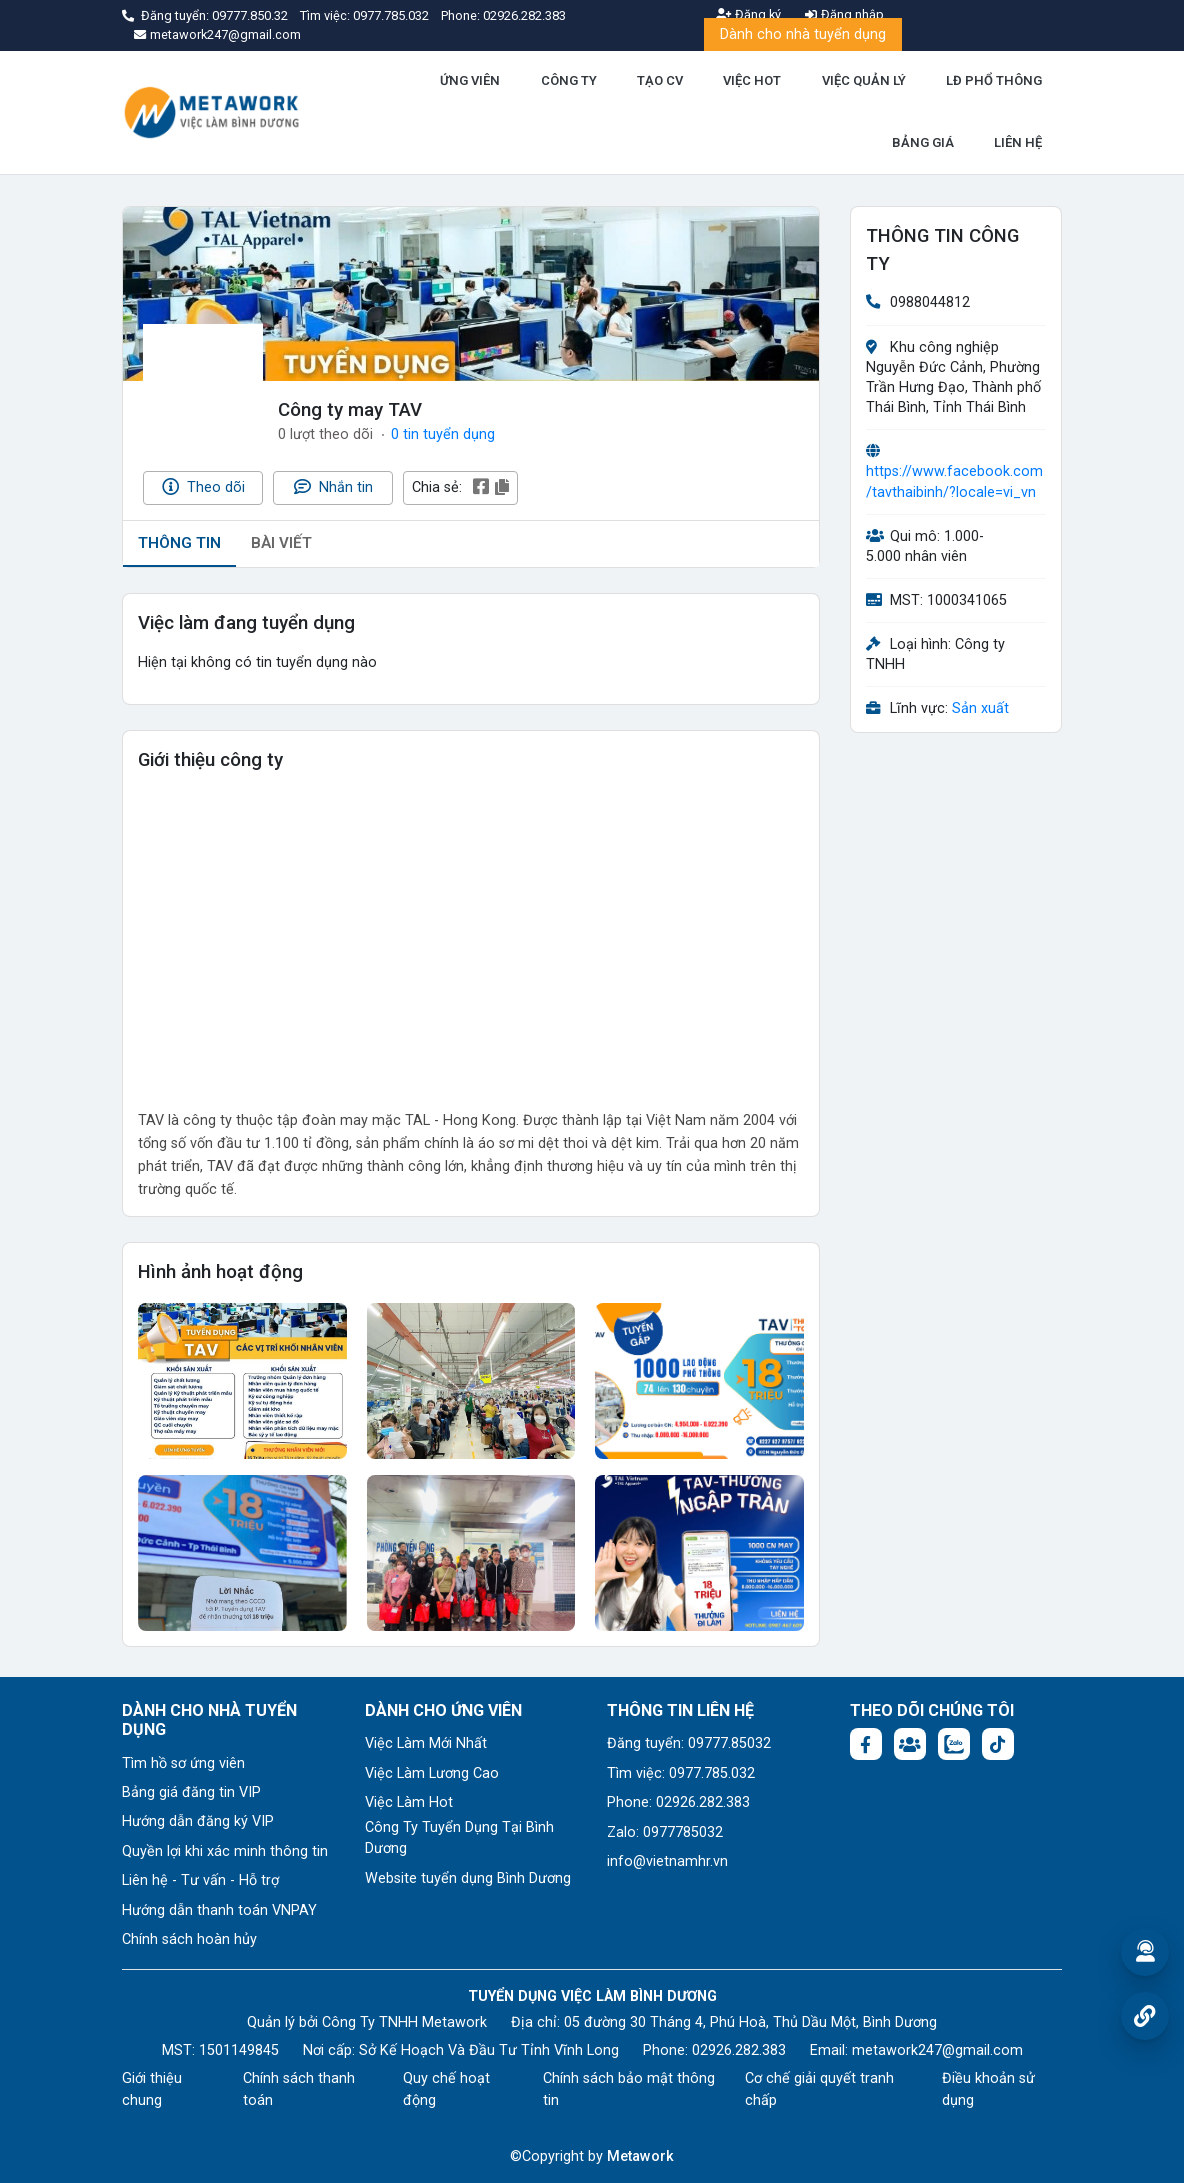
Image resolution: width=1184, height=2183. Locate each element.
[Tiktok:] (998, 1744)
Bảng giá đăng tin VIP (191, 1792)
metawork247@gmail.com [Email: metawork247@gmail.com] (937, 2050)
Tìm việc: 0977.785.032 (681, 1773)
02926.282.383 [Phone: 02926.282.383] (739, 2050)
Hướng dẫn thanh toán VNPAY (219, 1910)
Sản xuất (980, 708)
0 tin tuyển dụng (443, 434)
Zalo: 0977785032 (665, 1832)
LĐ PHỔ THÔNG (994, 80)
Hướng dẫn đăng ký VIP (198, 1821)
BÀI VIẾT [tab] (281, 543)
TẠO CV (660, 80)
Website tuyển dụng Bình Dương (468, 1878)
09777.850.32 (251, 15)
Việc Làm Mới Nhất (426, 1743)
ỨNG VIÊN (470, 80)
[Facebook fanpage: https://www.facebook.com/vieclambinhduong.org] (866, 1744)
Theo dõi (203, 487)
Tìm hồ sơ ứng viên (183, 1763)
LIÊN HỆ (1018, 142)
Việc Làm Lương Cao (432, 1773)
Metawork (640, 2156)
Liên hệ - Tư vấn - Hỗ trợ (200, 1880)
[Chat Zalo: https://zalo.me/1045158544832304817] (954, 1744)
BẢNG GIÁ (923, 142)
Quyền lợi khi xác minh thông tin (225, 1851)
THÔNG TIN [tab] (179, 543)
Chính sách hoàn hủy (189, 1939)
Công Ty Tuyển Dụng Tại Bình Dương (459, 1838)
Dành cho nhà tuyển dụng (803, 34)
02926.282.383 (524, 15)
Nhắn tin (333, 487)
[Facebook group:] (910, 1744)
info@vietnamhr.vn (667, 1861)
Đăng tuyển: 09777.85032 (689, 1743)
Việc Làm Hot (409, 1802)
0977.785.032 (392, 15)
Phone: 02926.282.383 (678, 1802)
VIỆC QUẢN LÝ (864, 80)
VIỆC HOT (752, 80)
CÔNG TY (569, 80)
